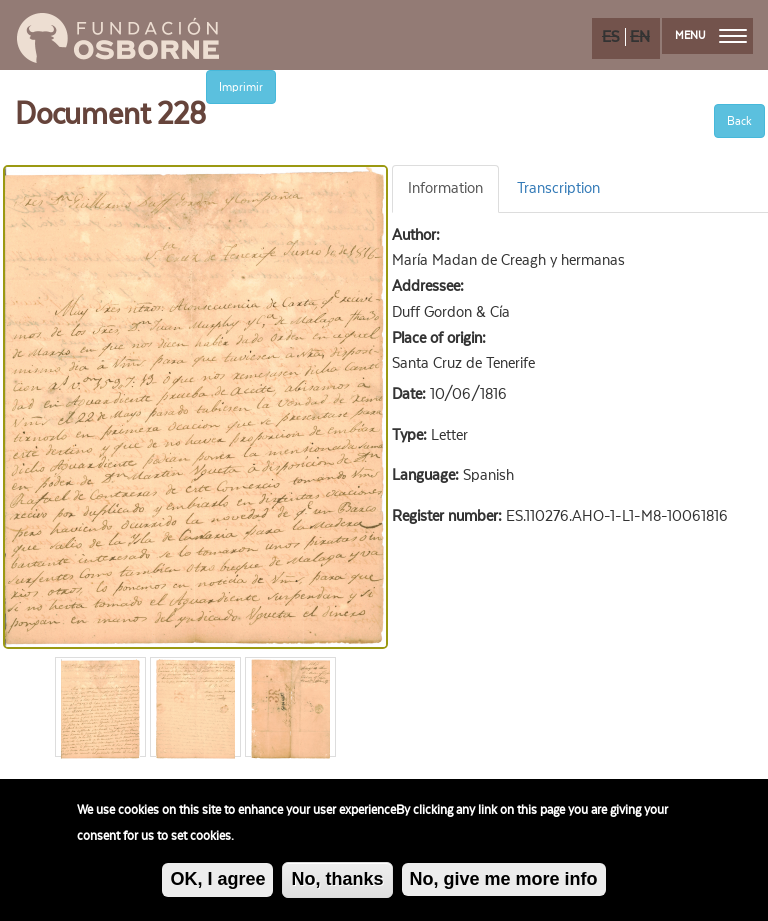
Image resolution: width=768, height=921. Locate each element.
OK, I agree (217, 884)
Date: (411, 394)
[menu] (733, 36)
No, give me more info (504, 884)
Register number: (449, 516)
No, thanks (337, 884)
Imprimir (241, 87)
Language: (427, 475)
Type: (411, 435)
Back (739, 121)
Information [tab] (445, 188)
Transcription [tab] (558, 188)
